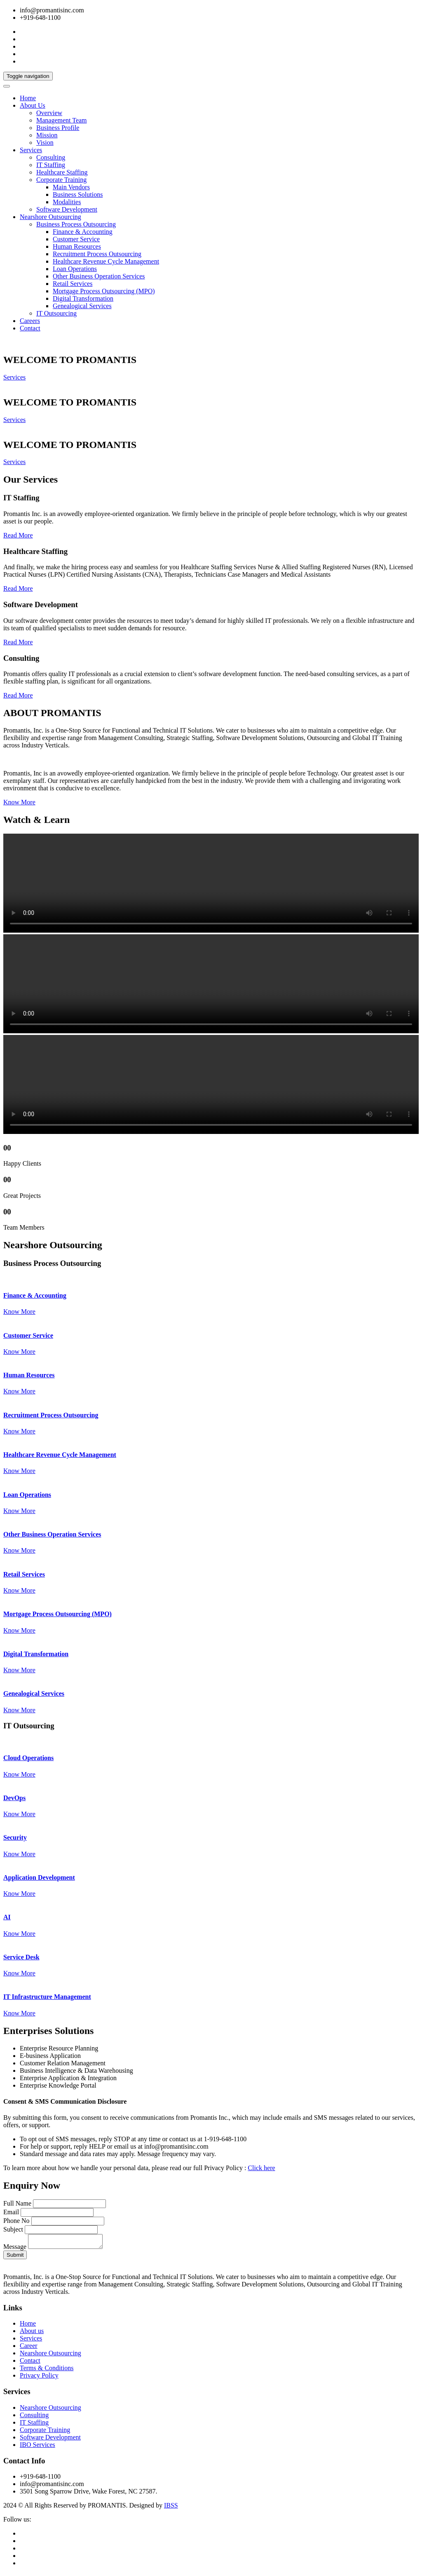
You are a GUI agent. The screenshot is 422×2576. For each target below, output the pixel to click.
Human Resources (77, 246)
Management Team (61, 120)
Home (28, 97)
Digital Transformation (83, 298)
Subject (13, 2229)
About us (32, 2333)
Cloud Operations (28, 1757)
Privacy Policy (39, 2377)
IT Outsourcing (56, 313)
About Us (32, 105)
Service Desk (21, 1957)
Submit (15, 2257)
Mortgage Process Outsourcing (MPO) (104, 291)
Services (31, 149)
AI (7, 1917)
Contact (30, 328)
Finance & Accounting (83, 231)
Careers (30, 320)
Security (15, 1837)
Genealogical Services (82, 305)
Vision (45, 142)
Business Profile (57, 127)
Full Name (17, 2203)
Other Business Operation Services (99, 276)
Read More (18, 535)
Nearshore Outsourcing (50, 216)
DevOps (14, 1797)
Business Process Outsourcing (76, 224)
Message (14, 2249)
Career (29, 2348)
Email (11, 2211)
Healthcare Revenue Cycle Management (106, 261)
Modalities (67, 201)
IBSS (171, 2507)
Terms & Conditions (46, 2370)
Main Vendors (71, 187)
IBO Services (37, 2447)
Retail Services (72, 283)
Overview (49, 112)
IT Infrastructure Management (47, 1996)
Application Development (39, 1877)
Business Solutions (78, 194)
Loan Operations (75, 268)
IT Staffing (50, 164)
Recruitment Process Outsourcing (97, 253)
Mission (47, 135)
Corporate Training (61, 179)
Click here (261, 2167)
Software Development (66, 209)
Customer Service (76, 239)
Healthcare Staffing (62, 172)
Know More (19, 802)
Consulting (50, 157)
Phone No (16, 2220)
